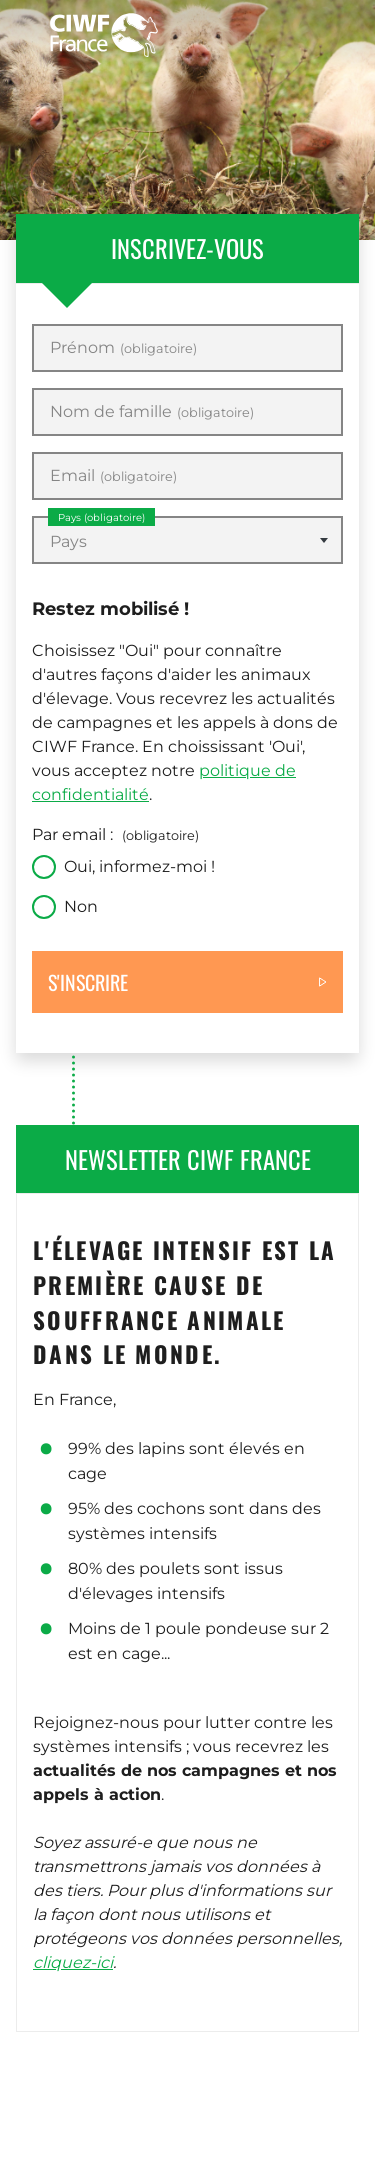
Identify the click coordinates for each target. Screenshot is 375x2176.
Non (81, 906)
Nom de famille (152, 412)
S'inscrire (88, 982)
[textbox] (187, 542)
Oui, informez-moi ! (139, 866)
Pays (101, 517)
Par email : (115, 834)
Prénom (123, 348)
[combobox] (187, 540)
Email (113, 476)
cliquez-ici (73, 1962)
